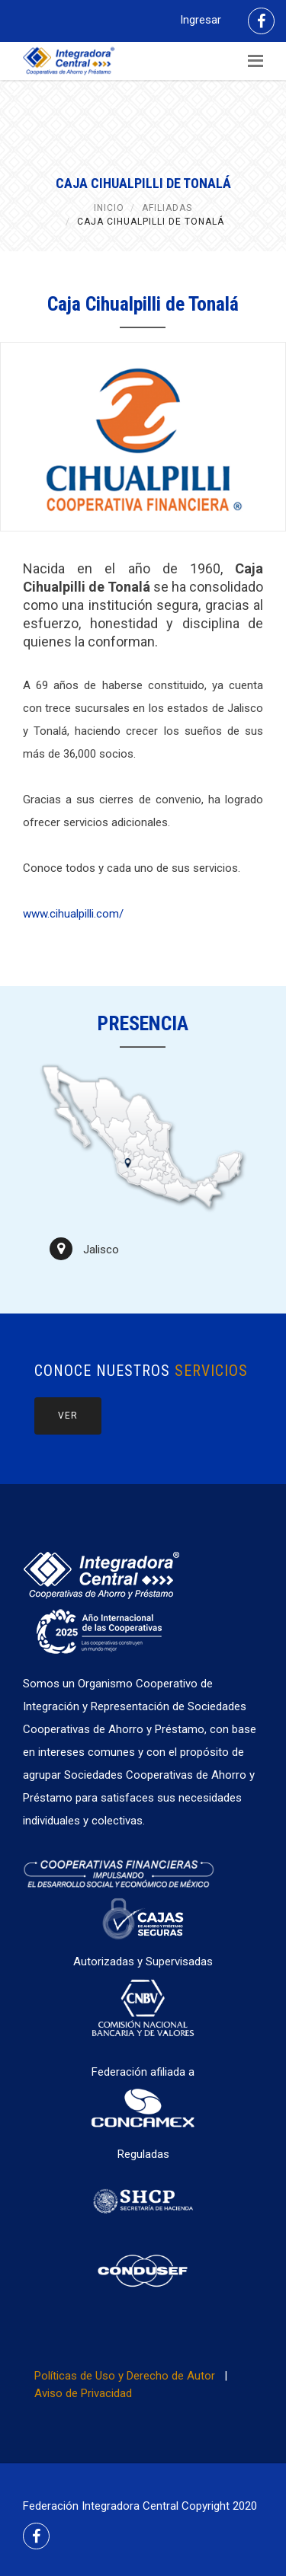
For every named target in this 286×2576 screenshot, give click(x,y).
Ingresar (200, 20)
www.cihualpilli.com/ (73, 914)
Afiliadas (167, 208)
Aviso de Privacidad (83, 2393)
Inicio (109, 208)
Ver (68, 1415)
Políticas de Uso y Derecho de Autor (124, 2376)
